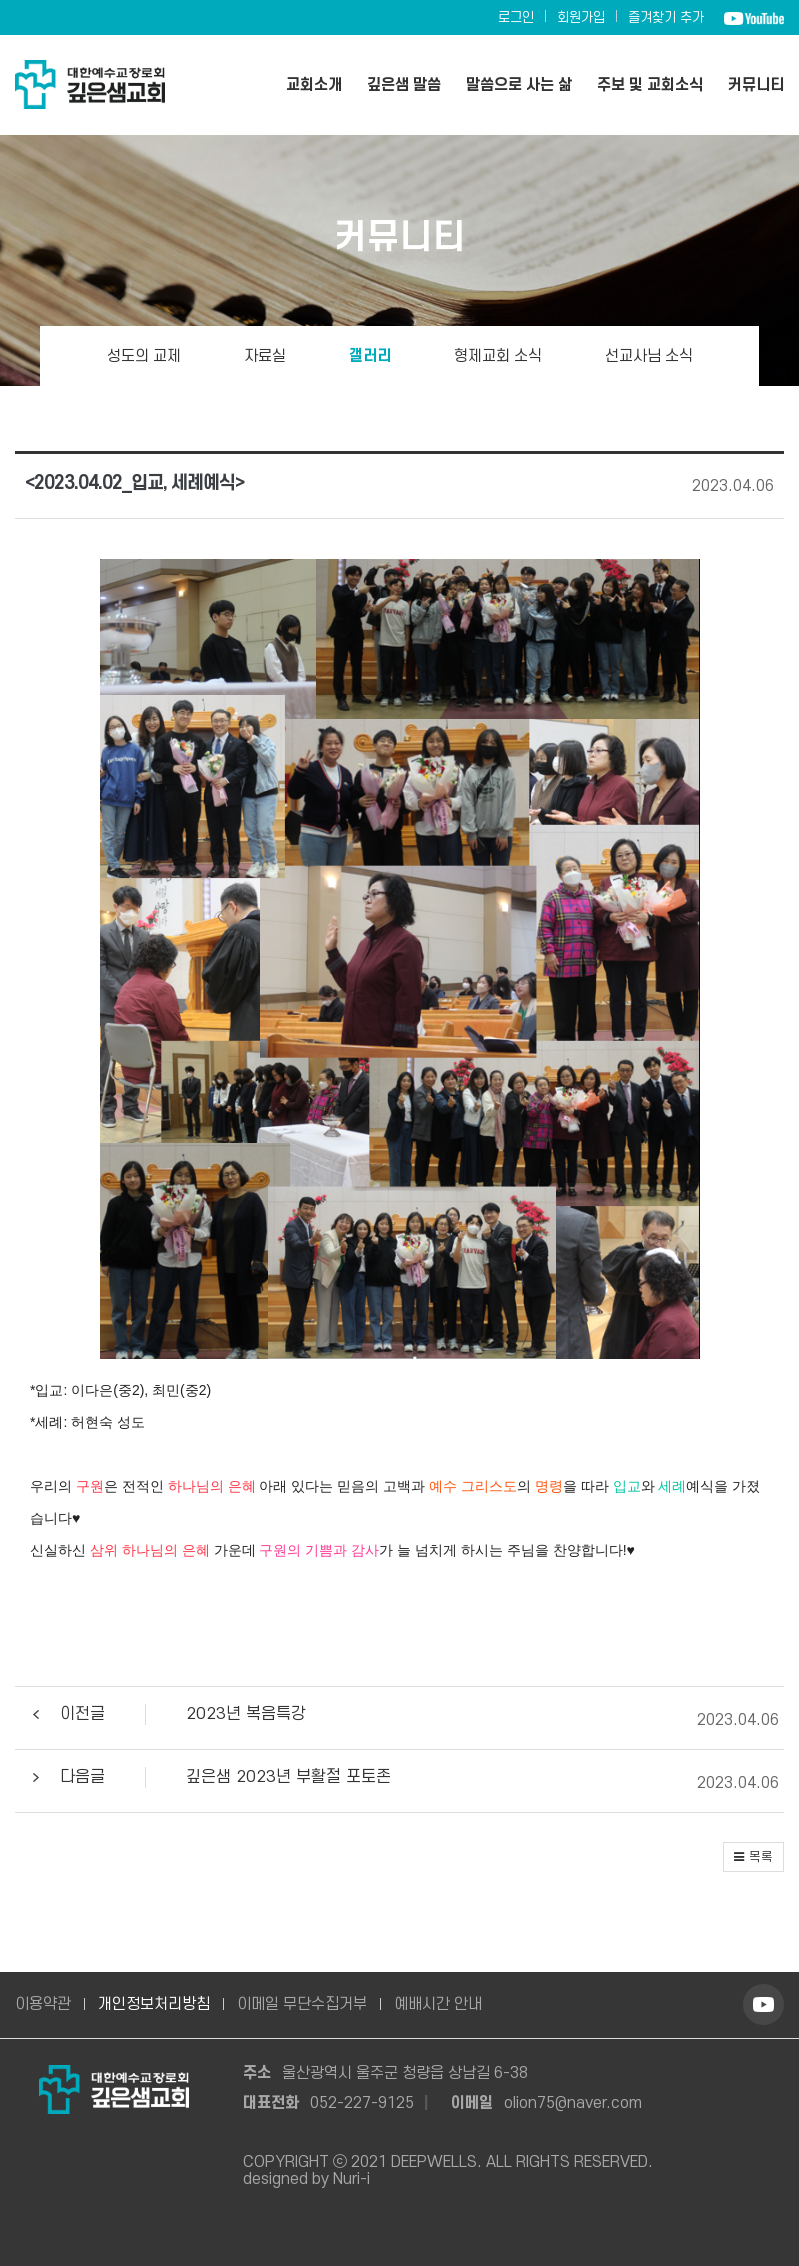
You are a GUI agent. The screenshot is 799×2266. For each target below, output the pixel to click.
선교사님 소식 (649, 356)
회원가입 (581, 17)
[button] (397, 1721)
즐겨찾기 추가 (666, 17)
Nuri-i (351, 2179)
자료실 (265, 356)
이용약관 (43, 2004)
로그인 (516, 17)
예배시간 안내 (438, 2004)
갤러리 (370, 356)
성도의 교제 (144, 356)
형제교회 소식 (498, 356)
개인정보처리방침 (154, 2004)
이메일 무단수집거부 (302, 2004)
